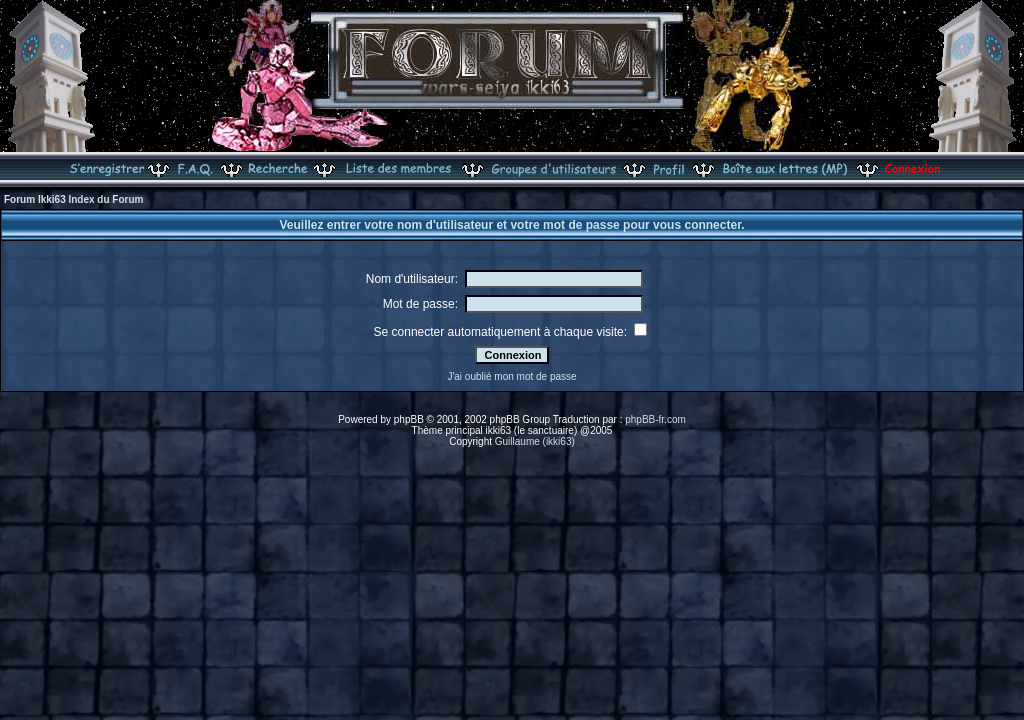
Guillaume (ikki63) (535, 441)
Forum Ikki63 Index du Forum (73, 199)
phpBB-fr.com (655, 419)
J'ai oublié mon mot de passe (511, 376)
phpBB (409, 419)
